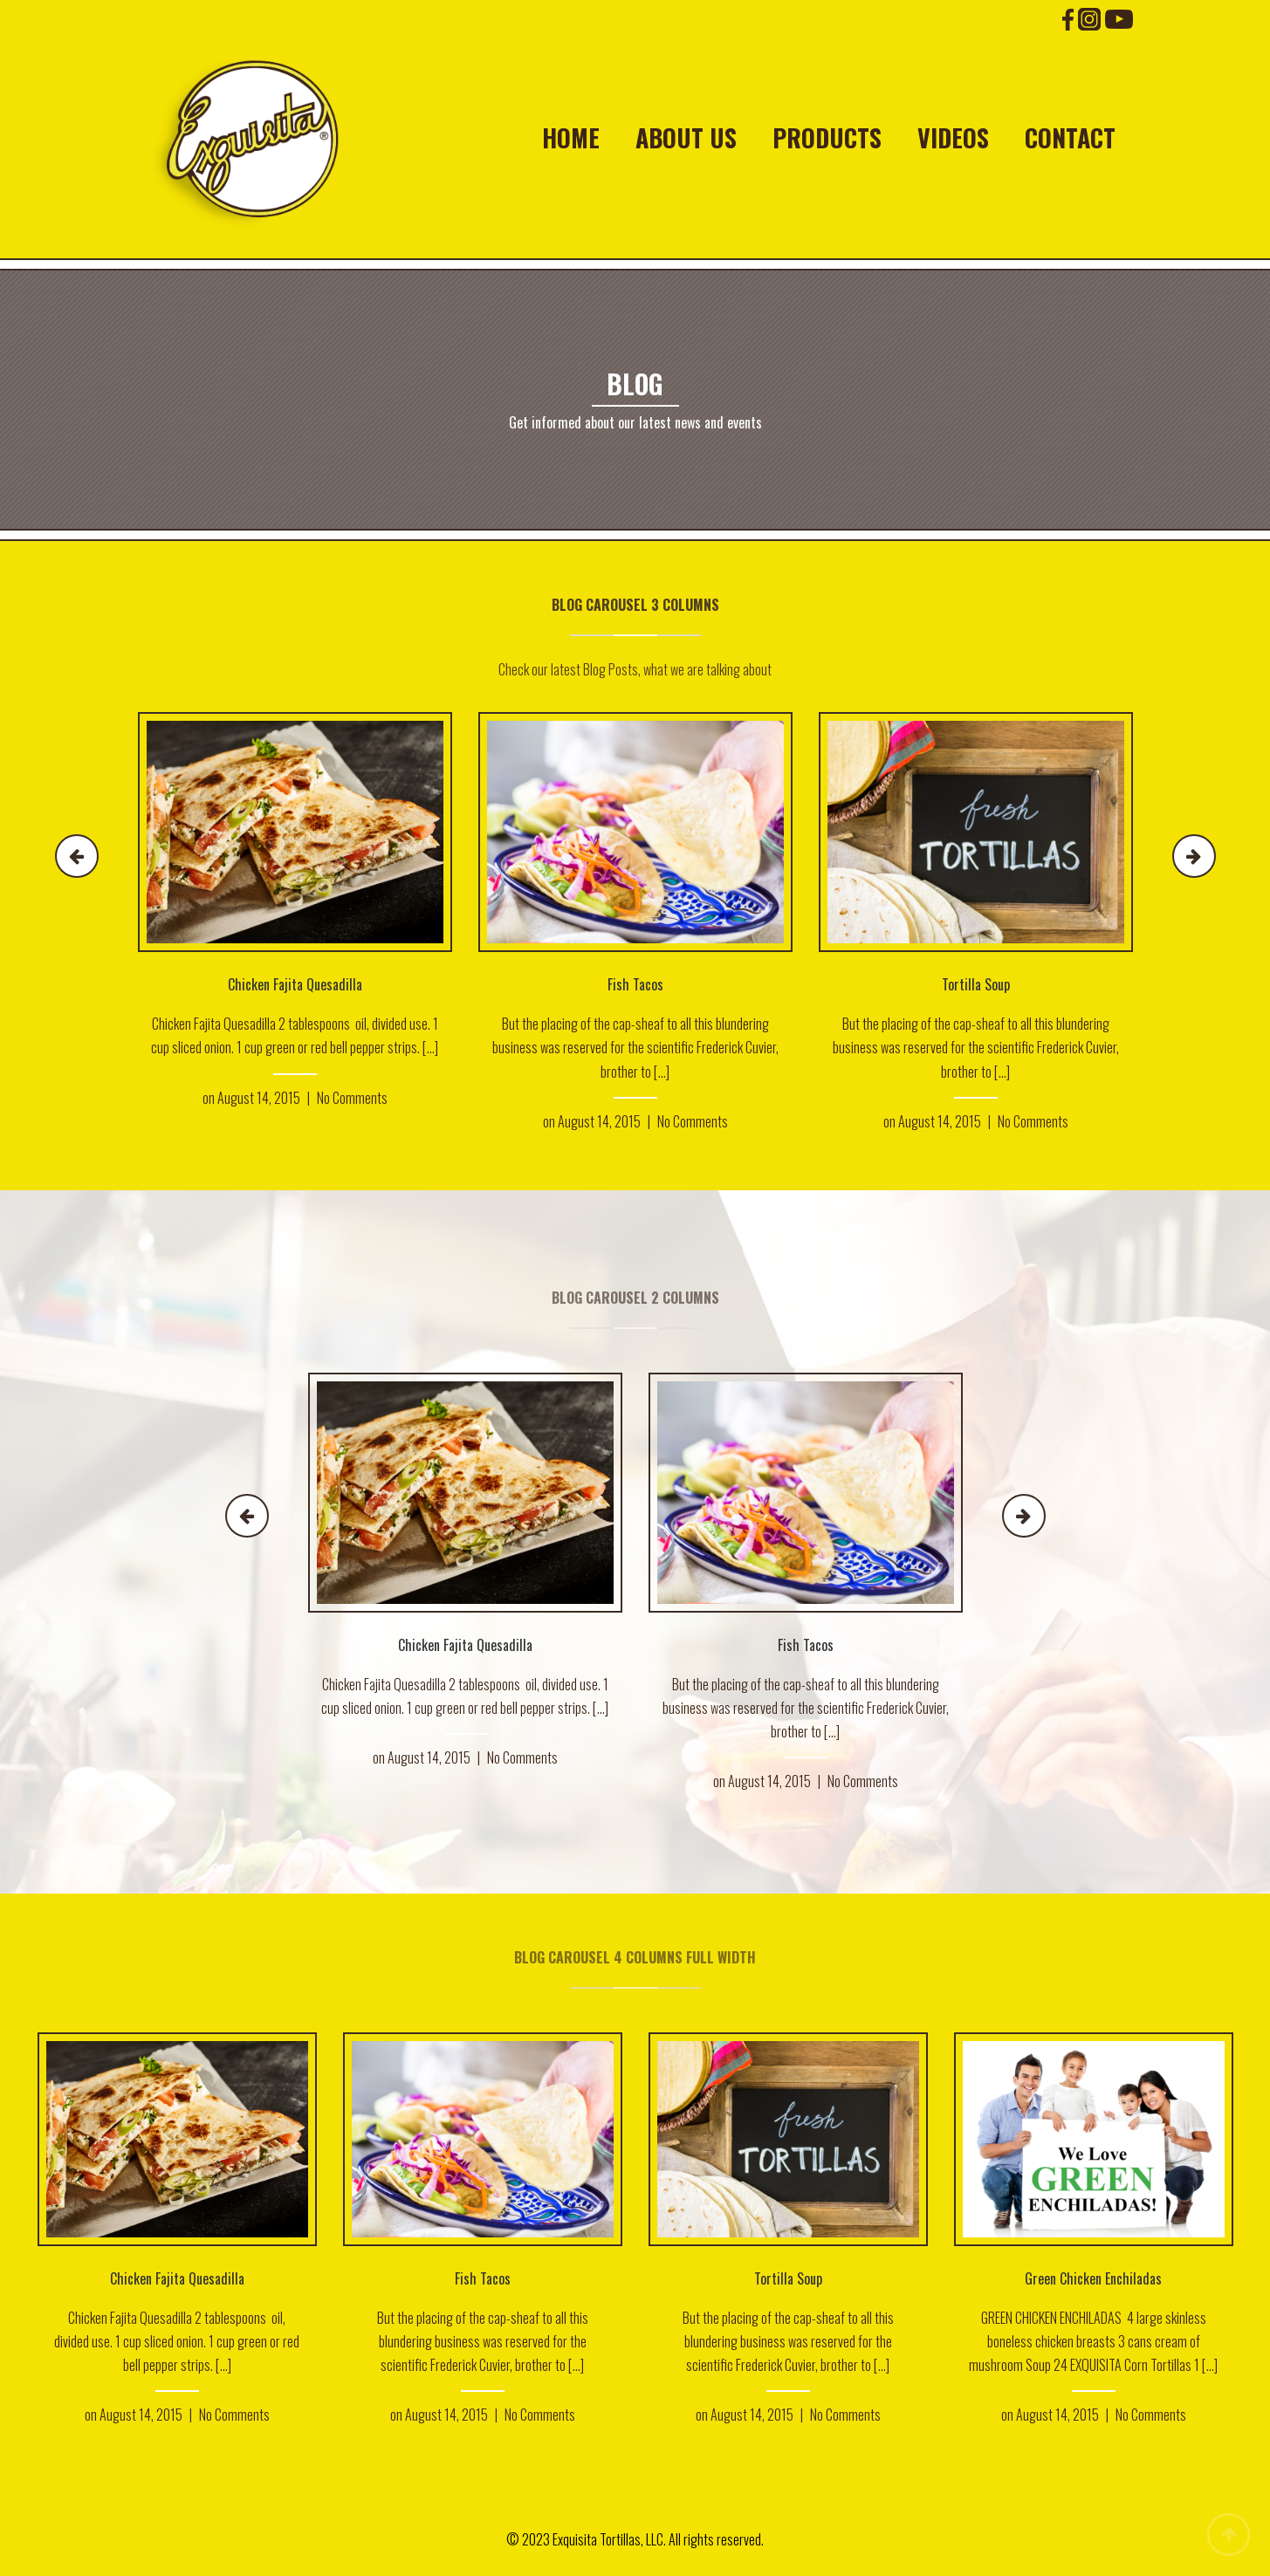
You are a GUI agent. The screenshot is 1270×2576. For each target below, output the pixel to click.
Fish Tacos (635, 984)
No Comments (352, 1097)
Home (571, 137)
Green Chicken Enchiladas (1093, 2278)
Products (827, 137)
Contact (1070, 137)
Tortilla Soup (976, 984)
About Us (686, 137)
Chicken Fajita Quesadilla (295, 984)
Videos (953, 137)
